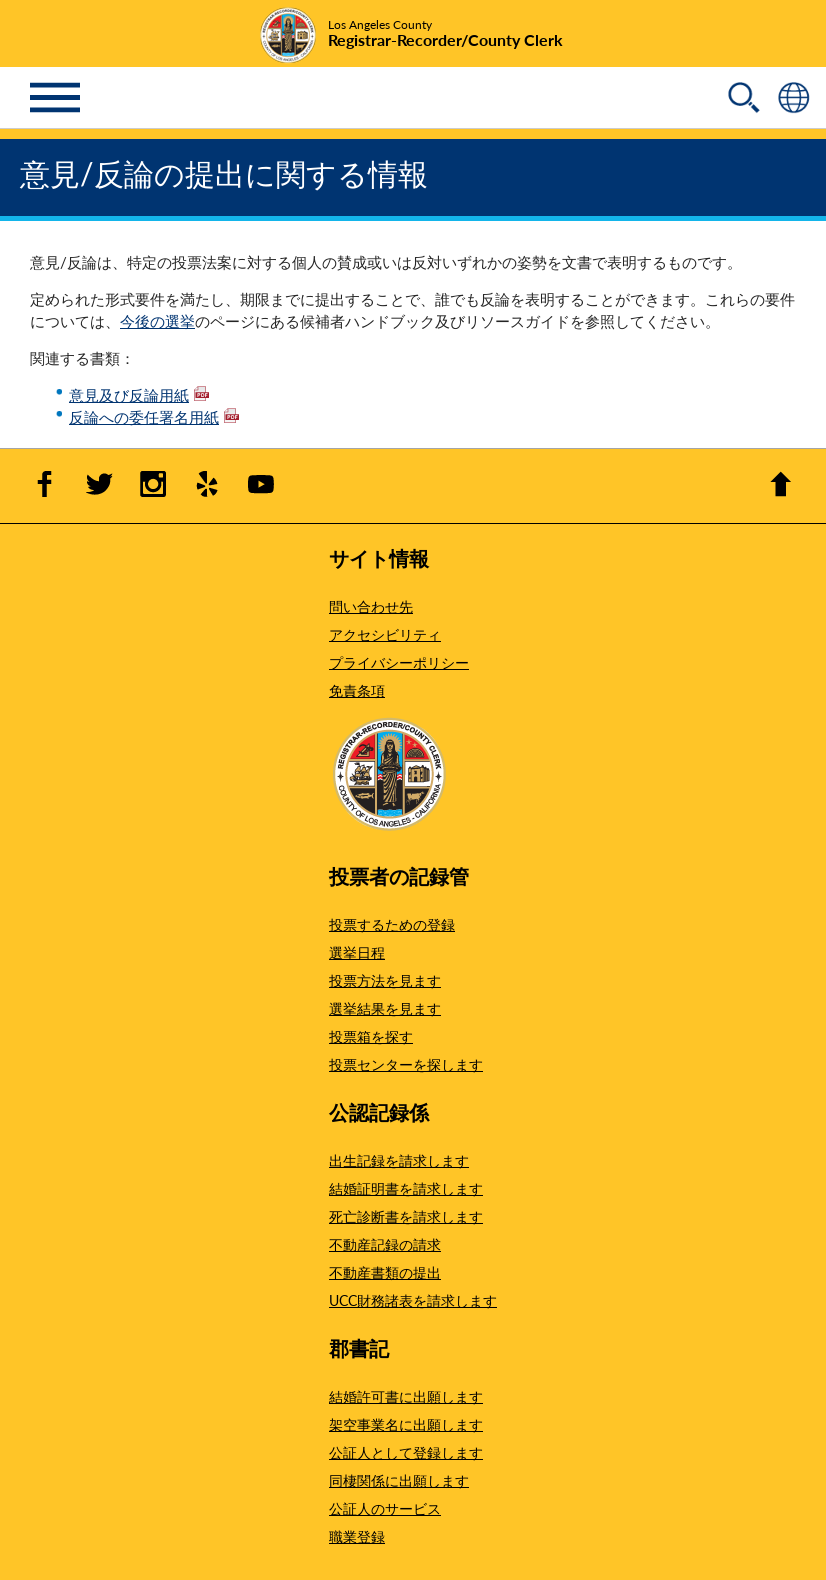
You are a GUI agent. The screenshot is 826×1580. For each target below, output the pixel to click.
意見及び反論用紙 (139, 394)
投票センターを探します (406, 1064)
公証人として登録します (406, 1452)
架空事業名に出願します (406, 1424)
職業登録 (357, 1536)
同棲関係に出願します (399, 1480)
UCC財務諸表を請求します (413, 1300)
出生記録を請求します (399, 1160)
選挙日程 (357, 952)
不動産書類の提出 (385, 1272)
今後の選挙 (157, 320)
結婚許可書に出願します (406, 1396)
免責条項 (357, 690)
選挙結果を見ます (385, 1008)
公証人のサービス (385, 1508)
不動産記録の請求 (385, 1244)
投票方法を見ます (385, 980)
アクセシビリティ (385, 634)
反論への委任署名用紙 (154, 416)
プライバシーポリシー (399, 662)
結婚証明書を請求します (406, 1188)
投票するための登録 (392, 924)
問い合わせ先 (371, 606)
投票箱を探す (371, 1036)
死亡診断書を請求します (406, 1216)
